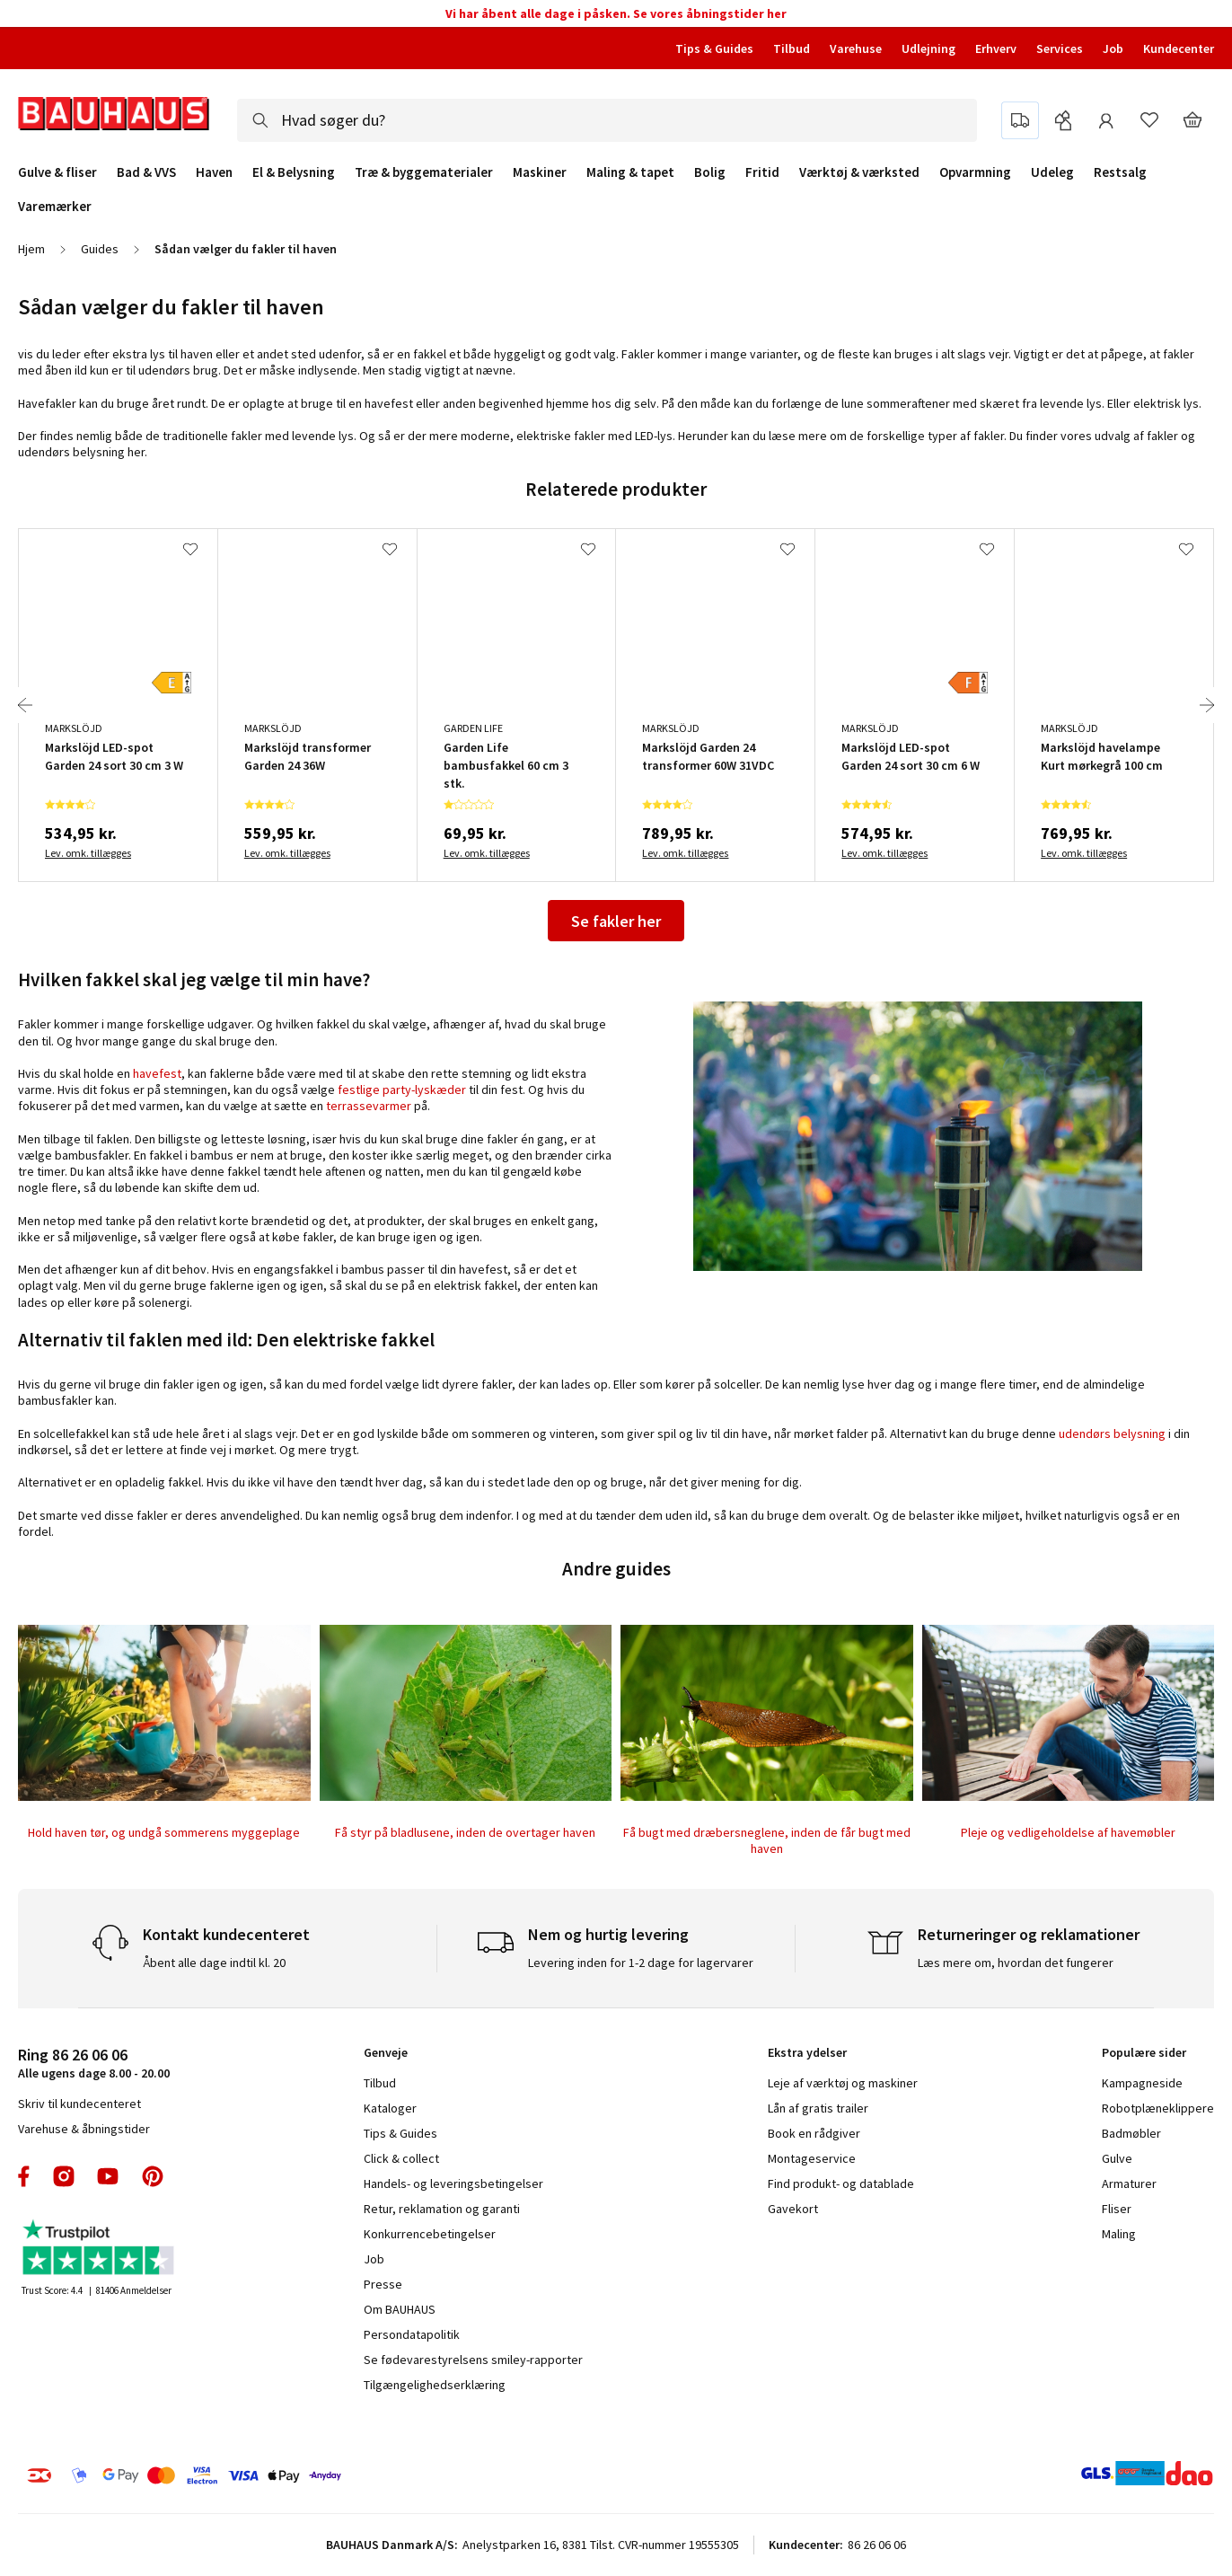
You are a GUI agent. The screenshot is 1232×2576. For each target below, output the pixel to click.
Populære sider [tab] (1144, 2052)
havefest (157, 1073)
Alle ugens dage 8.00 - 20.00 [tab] (94, 2062)
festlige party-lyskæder (402, 1089)
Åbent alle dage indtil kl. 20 (214, 1962)
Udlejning (928, 48)
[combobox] (607, 120)
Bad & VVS (146, 172)
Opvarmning (975, 172)
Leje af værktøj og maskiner (843, 2083)
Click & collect (401, 2158)
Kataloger (390, 2108)
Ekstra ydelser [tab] (807, 2052)
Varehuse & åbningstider (84, 2129)
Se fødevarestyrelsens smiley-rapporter (473, 2359)
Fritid (762, 172)
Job (1113, 48)
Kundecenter (1178, 48)
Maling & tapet (630, 172)
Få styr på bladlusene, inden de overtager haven (465, 1832)
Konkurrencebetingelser (430, 2234)
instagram (63, 2176)
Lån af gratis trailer (818, 2108)
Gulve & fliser (57, 172)
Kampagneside (1142, 2083)
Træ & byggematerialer (424, 172)
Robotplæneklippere (1158, 2108)
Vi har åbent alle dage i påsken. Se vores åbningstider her (616, 13)
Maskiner (540, 172)
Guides (100, 249)
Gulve (1117, 2158)
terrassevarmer (368, 1106)
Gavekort (793, 2209)
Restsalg (1120, 172)
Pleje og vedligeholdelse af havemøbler (1068, 1832)
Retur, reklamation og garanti (442, 2209)
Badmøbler (1131, 2133)
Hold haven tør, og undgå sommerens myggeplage (164, 1832)
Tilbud (791, 48)
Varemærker (55, 206)
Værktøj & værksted (859, 172)
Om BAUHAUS (400, 2309)
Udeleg (1052, 172)
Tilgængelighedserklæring (435, 2385)
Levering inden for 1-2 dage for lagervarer (640, 1962)
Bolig (710, 172)
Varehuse (856, 48)
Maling (1119, 2234)
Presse (383, 2284)
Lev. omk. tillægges (88, 853)
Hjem (31, 249)
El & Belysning (293, 172)
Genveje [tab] (386, 2052)
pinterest (152, 2176)
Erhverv (995, 48)
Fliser (1116, 2209)
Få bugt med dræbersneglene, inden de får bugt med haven (767, 1840)
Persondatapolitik (412, 2334)
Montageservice (812, 2158)
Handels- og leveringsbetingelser (453, 2183)
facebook (24, 2176)
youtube (107, 2176)
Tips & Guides (714, 48)
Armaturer (1129, 2183)
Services (1059, 48)
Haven (214, 172)
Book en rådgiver (814, 2133)
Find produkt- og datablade (841, 2183)
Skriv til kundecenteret (79, 2103)
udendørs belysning (1112, 1433)
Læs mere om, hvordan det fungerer (1015, 1962)
